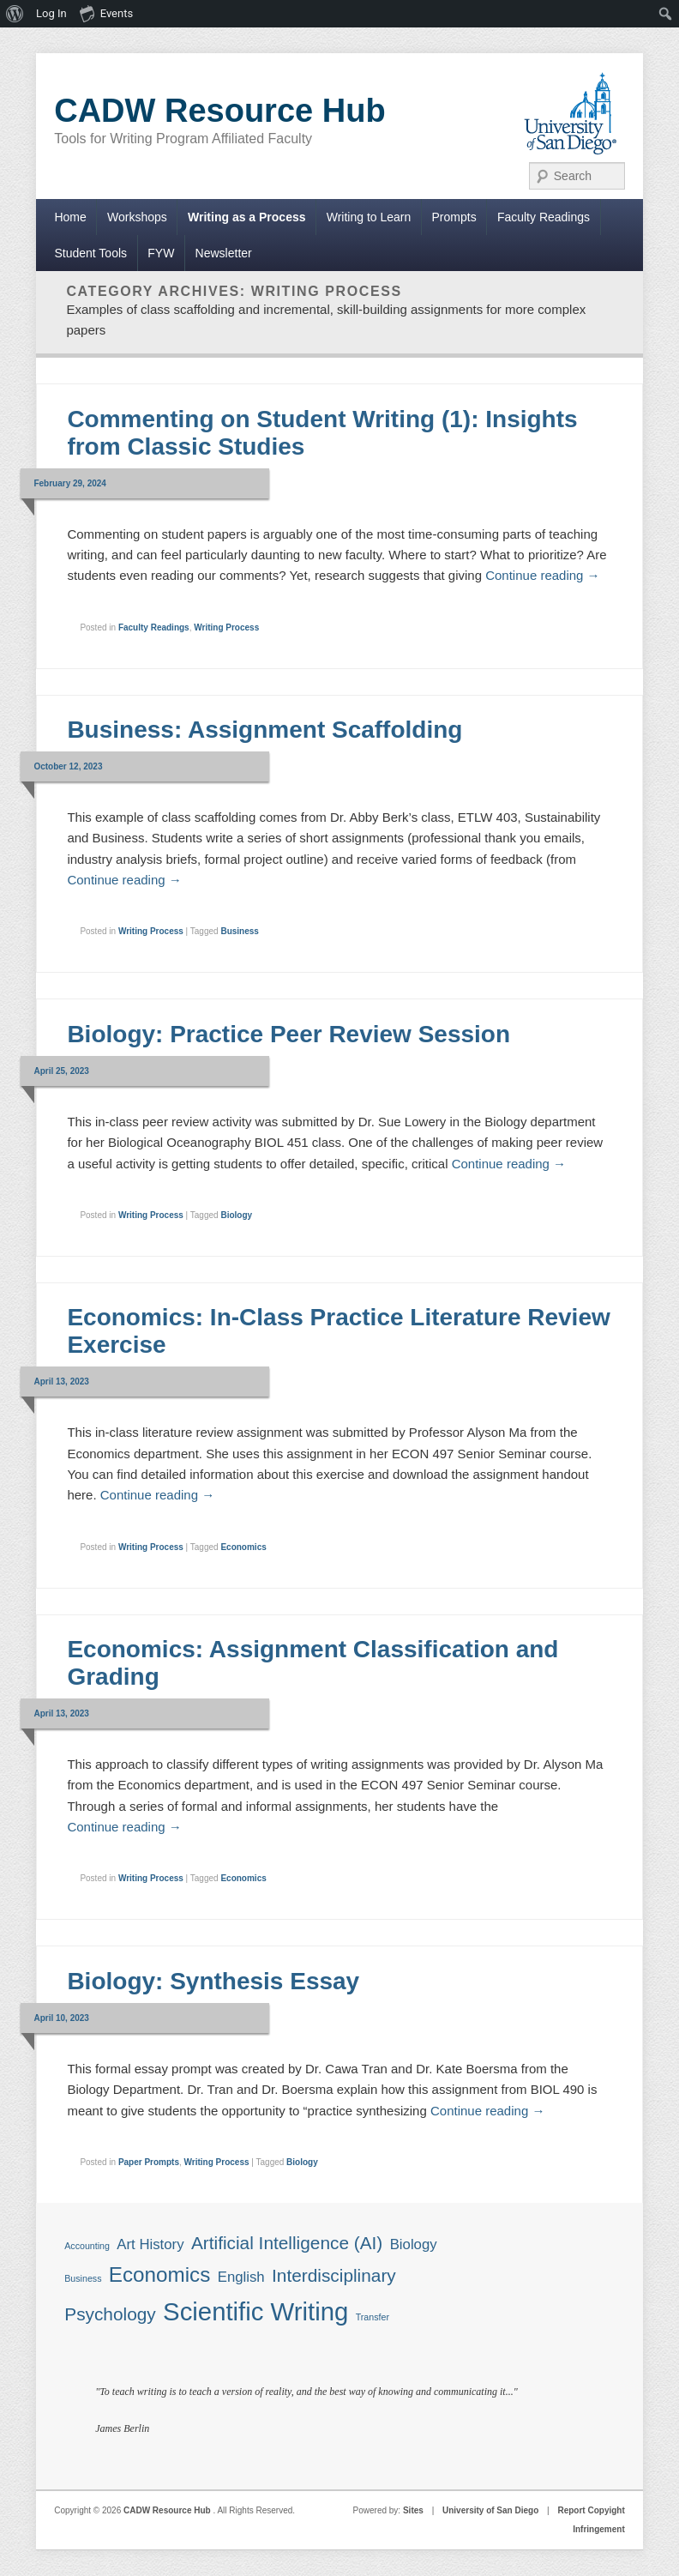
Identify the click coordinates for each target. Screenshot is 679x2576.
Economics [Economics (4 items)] (160, 2274)
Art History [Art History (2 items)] (150, 2244)
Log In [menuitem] (51, 13)
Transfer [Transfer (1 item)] (372, 2317)
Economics (243, 1547)
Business (239, 931)
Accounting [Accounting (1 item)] (87, 2246)
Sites (413, 2510)
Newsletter (223, 253)
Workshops (137, 217)
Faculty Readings (543, 217)
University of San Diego (490, 2510)
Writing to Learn (369, 217)
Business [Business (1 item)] (82, 2278)
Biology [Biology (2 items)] (413, 2244)
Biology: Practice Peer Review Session (288, 1034)
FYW (160, 253)
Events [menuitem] (106, 13)
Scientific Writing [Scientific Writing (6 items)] (255, 2311)
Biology (236, 1215)
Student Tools (90, 253)
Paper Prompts (148, 2162)
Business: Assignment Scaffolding (264, 729)
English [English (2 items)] (241, 2277)
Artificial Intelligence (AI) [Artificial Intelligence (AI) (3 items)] (286, 2243)
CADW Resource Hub (219, 111)
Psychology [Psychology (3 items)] (110, 2314)
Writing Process (226, 627)
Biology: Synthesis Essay (213, 1981)
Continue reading (542, 575)
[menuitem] (15, 13)
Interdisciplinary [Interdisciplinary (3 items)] (334, 2275)
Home (70, 217)
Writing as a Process (246, 217)
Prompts (454, 217)
